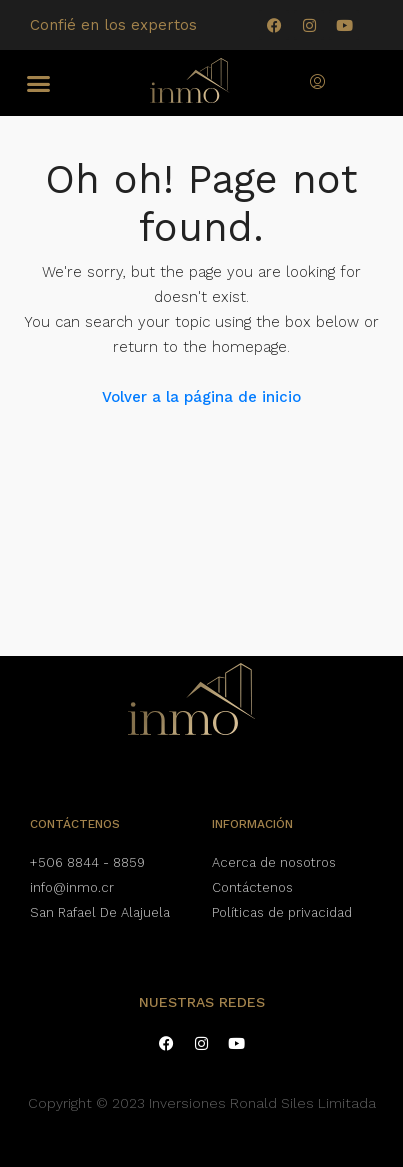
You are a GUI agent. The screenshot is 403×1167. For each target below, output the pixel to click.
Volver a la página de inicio (201, 397)
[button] (39, 83)
